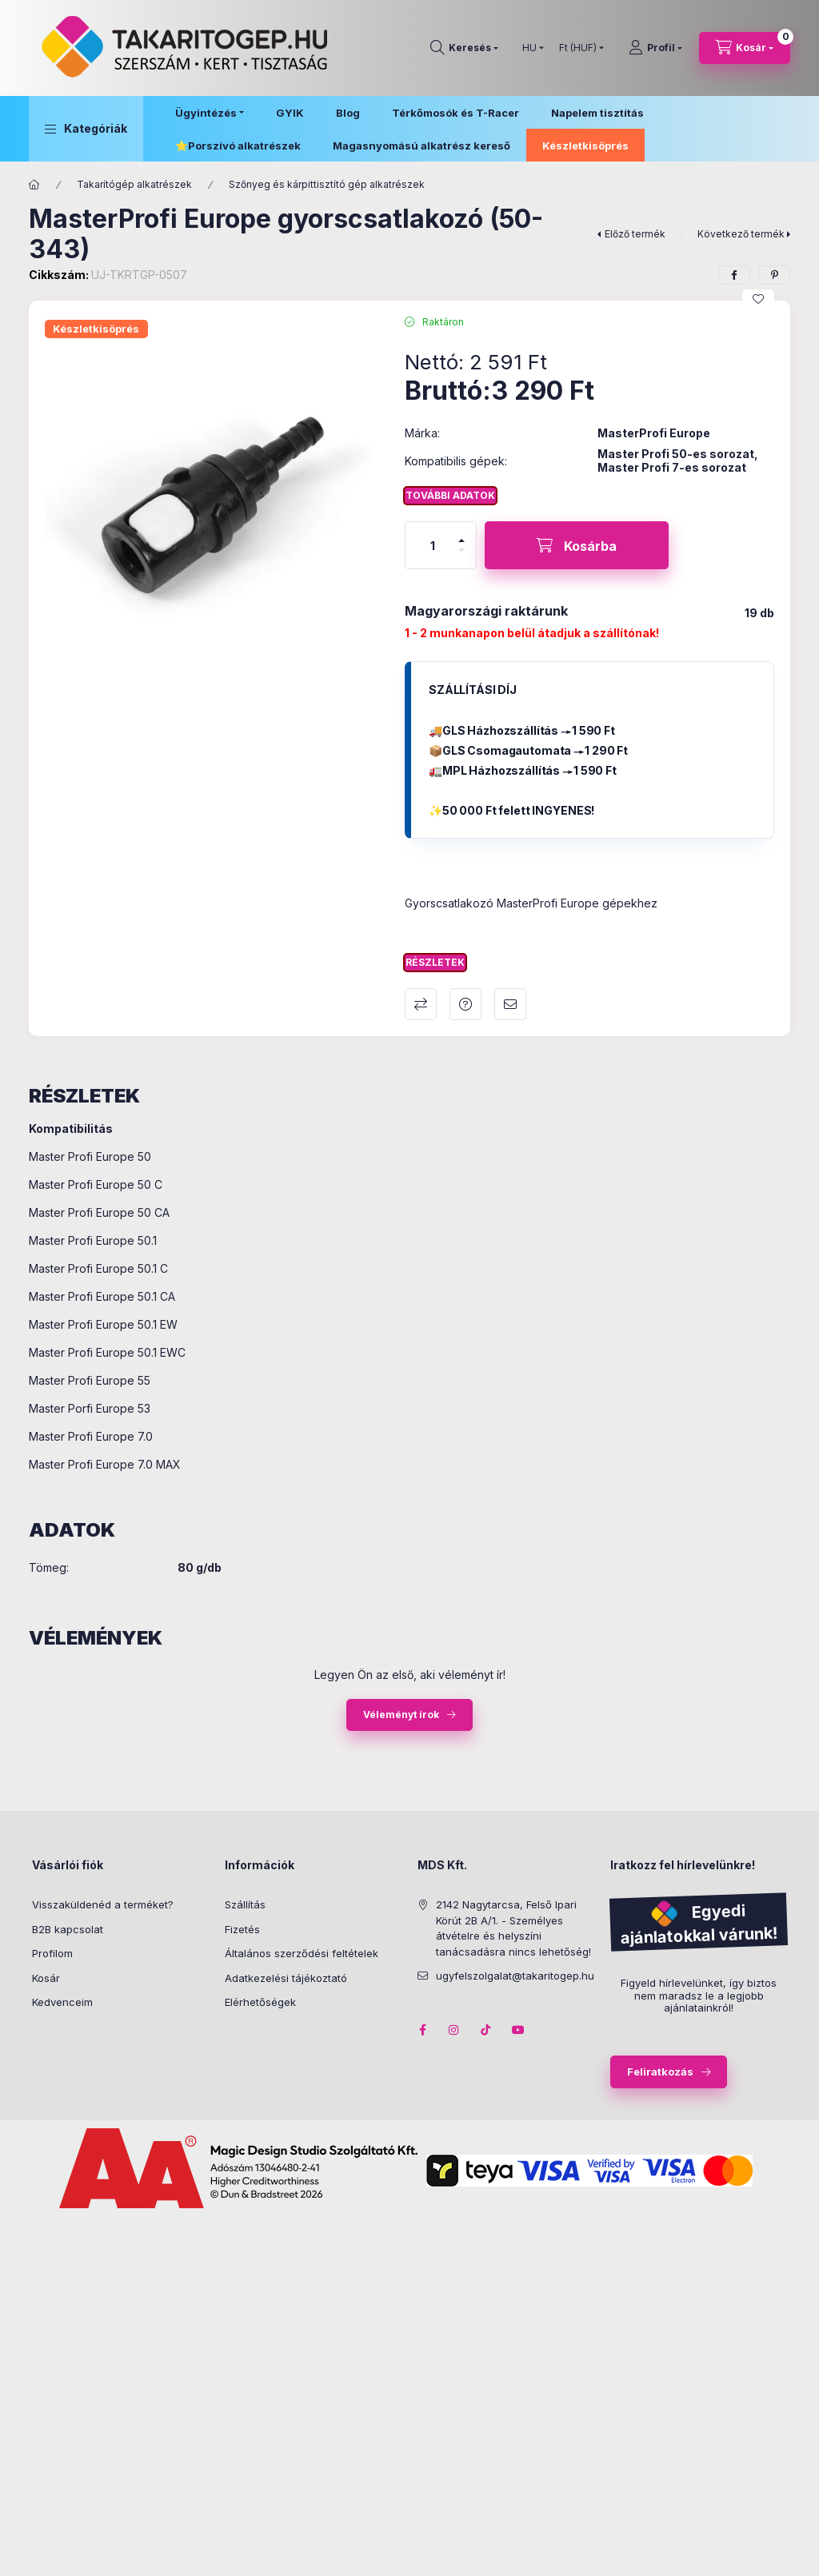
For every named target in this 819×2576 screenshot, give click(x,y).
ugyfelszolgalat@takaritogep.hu (515, 1975)
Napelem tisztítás (597, 112)
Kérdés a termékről (465, 1004)
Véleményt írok (401, 1715)
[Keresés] (464, 48)
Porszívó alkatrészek (244, 145)
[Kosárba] (577, 545)
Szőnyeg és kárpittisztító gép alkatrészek (327, 184)
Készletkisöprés (585, 145)
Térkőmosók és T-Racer (455, 112)
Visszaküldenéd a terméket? (103, 1904)
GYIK (290, 112)
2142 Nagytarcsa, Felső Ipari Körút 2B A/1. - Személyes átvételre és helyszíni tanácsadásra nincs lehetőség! (513, 1928)
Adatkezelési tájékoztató (286, 1978)
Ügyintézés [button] (206, 112)
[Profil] (655, 48)
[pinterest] (774, 275)
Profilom (52, 1953)
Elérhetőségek (260, 2002)
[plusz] (461, 533)
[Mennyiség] (432, 545)
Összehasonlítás (421, 1004)
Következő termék (741, 234)
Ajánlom (510, 1004)
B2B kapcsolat (67, 1929)
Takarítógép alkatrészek (134, 184)
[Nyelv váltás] (529, 48)
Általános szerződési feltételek (301, 1953)
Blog (348, 112)
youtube (518, 2030)
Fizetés (242, 1929)
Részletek (435, 962)
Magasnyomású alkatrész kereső (421, 145)
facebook (422, 2030)
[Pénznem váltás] (578, 48)
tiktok (486, 2030)
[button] (86, 128)
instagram (454, 2030)
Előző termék (635, 234)
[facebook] (734, 275)
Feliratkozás (660, 2071)
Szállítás (245, 1904)
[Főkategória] (34, 184)
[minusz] (461, 556)
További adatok (450, 495)
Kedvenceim (62, 2002)
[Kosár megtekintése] (744, 48)
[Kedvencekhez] (758, 299)
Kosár (46, 1978)
